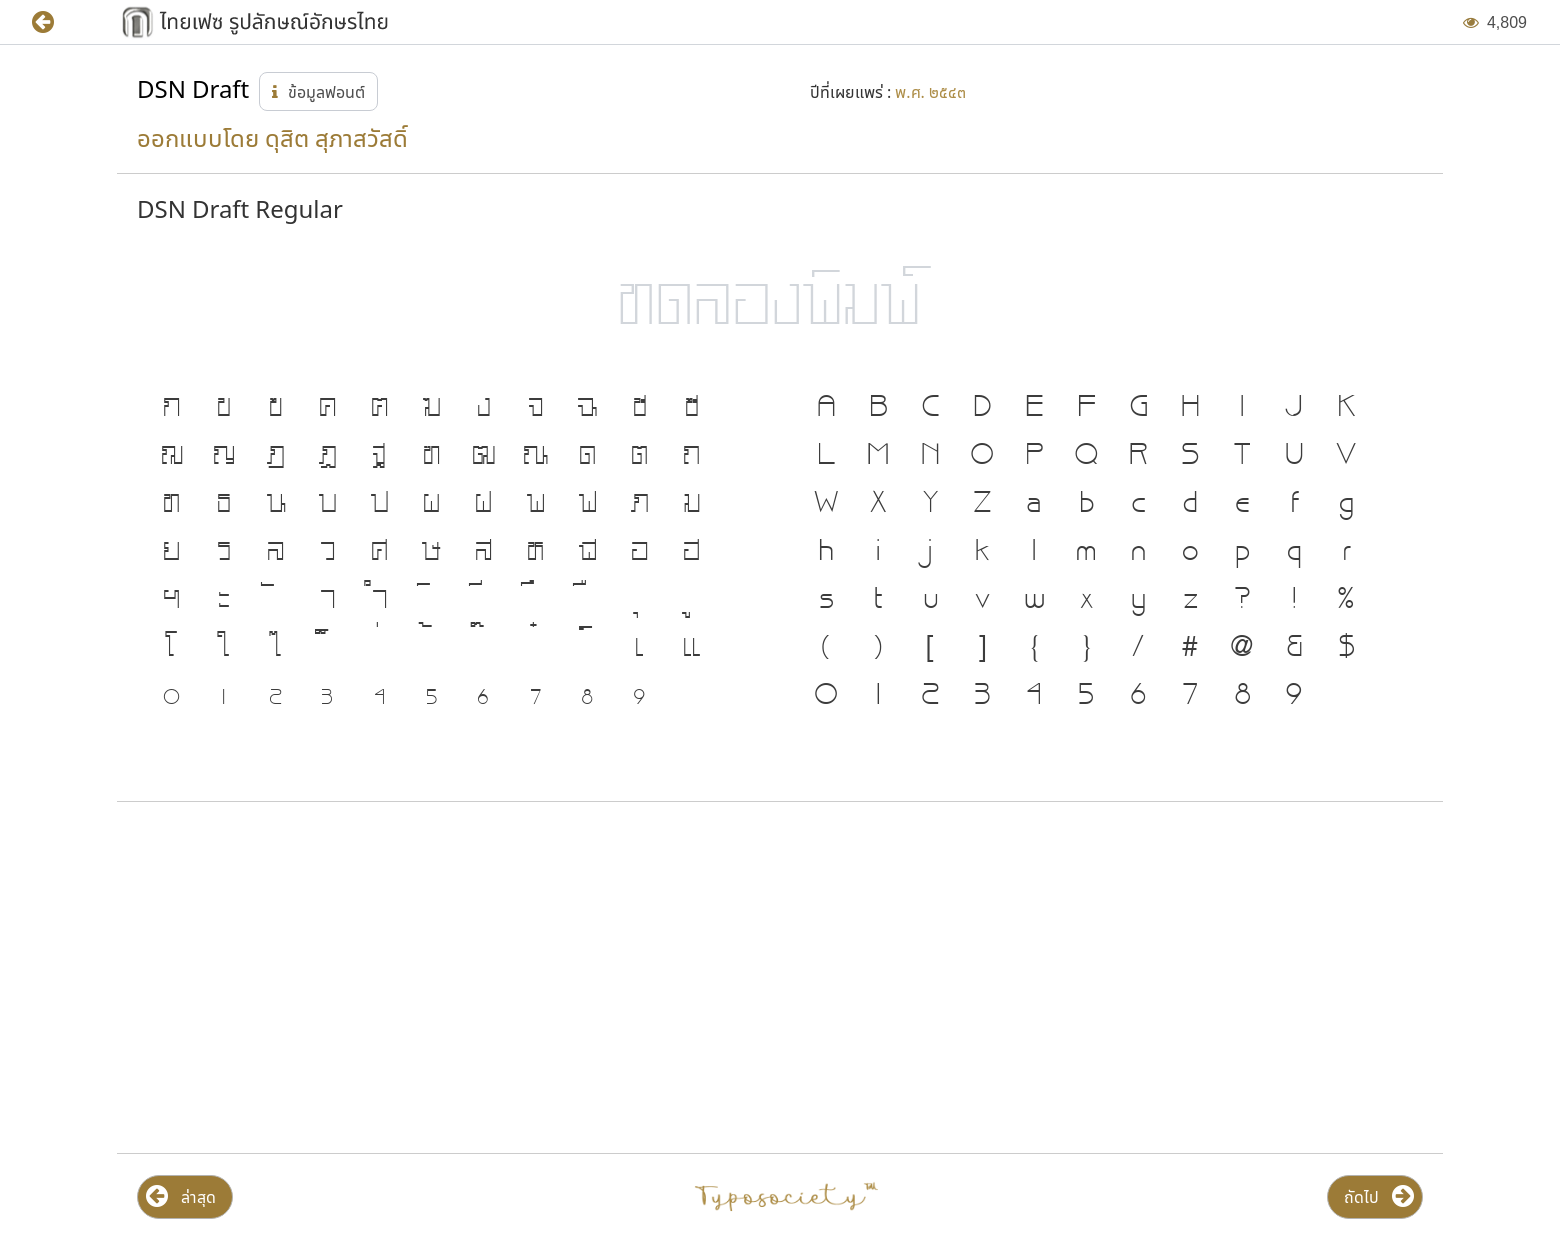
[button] (57, 22)
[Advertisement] (332, 978)
